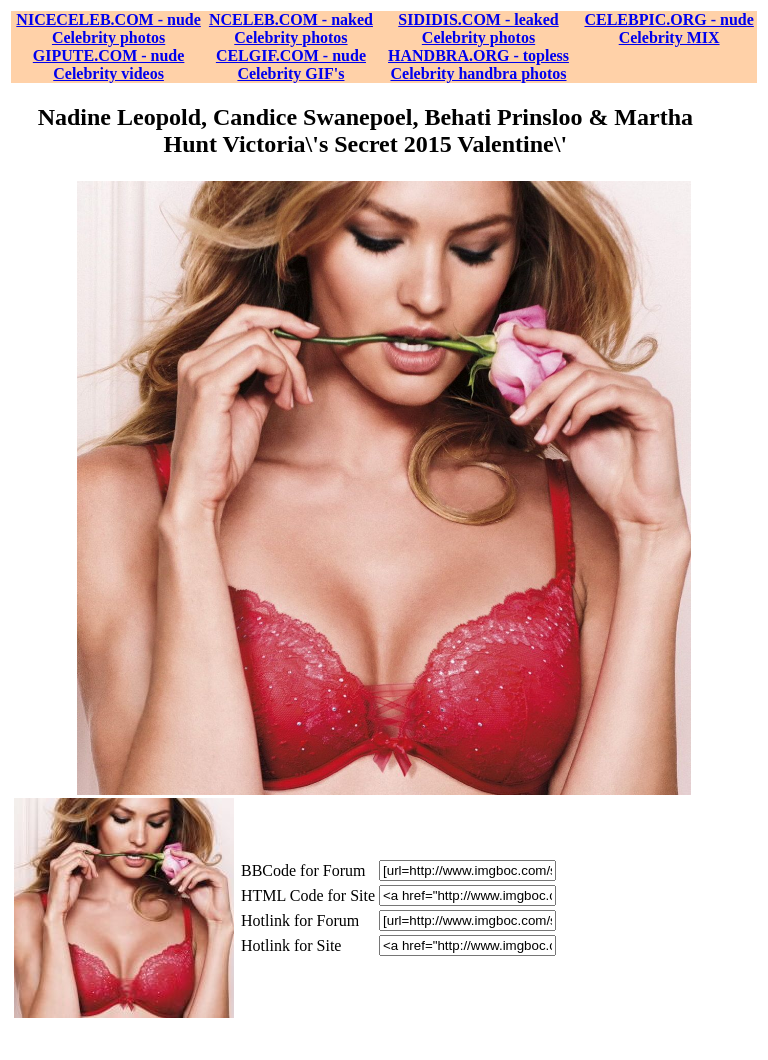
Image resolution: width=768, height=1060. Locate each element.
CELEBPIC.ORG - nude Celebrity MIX (668, 28)
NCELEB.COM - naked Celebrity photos (291, 28)
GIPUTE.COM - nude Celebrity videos (109, 64)
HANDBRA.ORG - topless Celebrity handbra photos (478, 64)
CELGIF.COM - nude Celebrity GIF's (291, 64)
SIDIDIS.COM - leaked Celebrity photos (478, 28)
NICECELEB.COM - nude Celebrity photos (108, 28)
